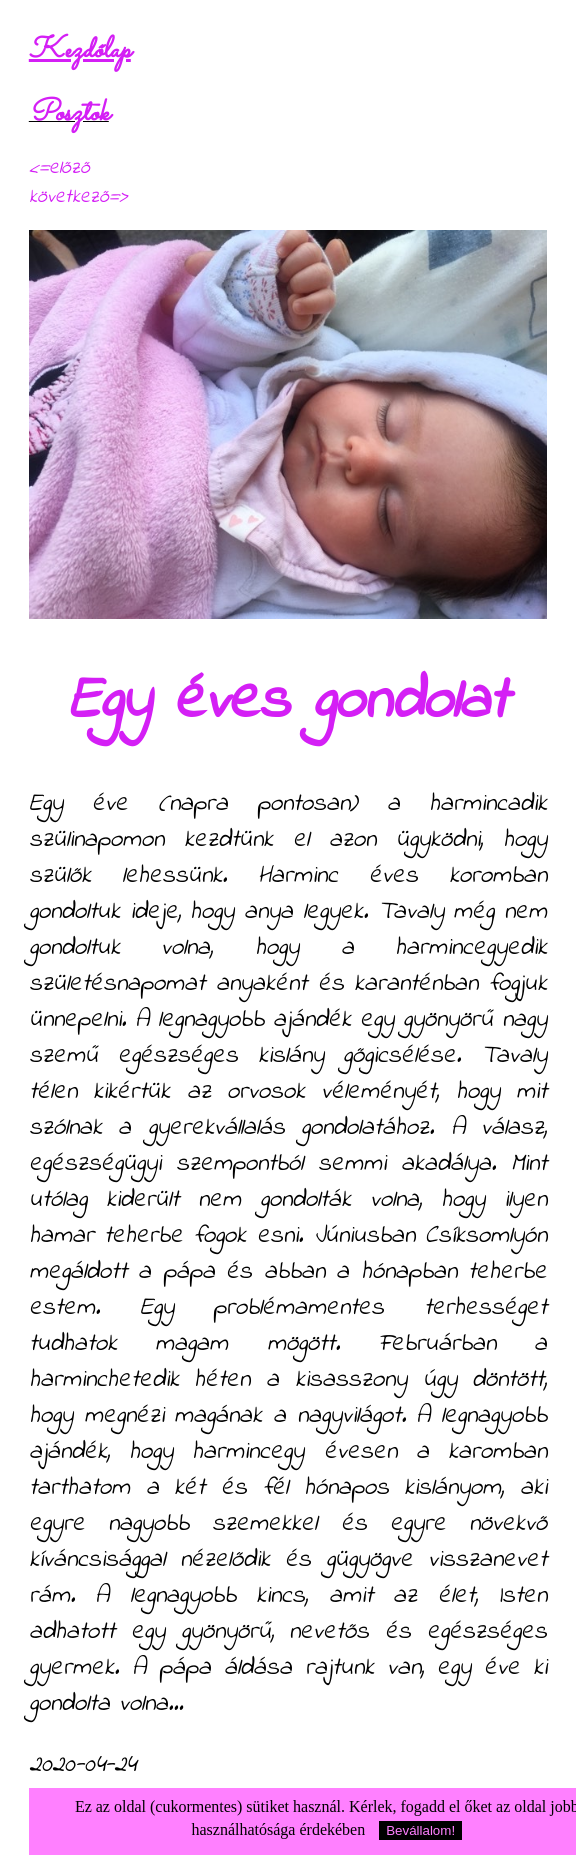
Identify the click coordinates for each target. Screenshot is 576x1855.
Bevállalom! (420, 1830)
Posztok (69, 114)
